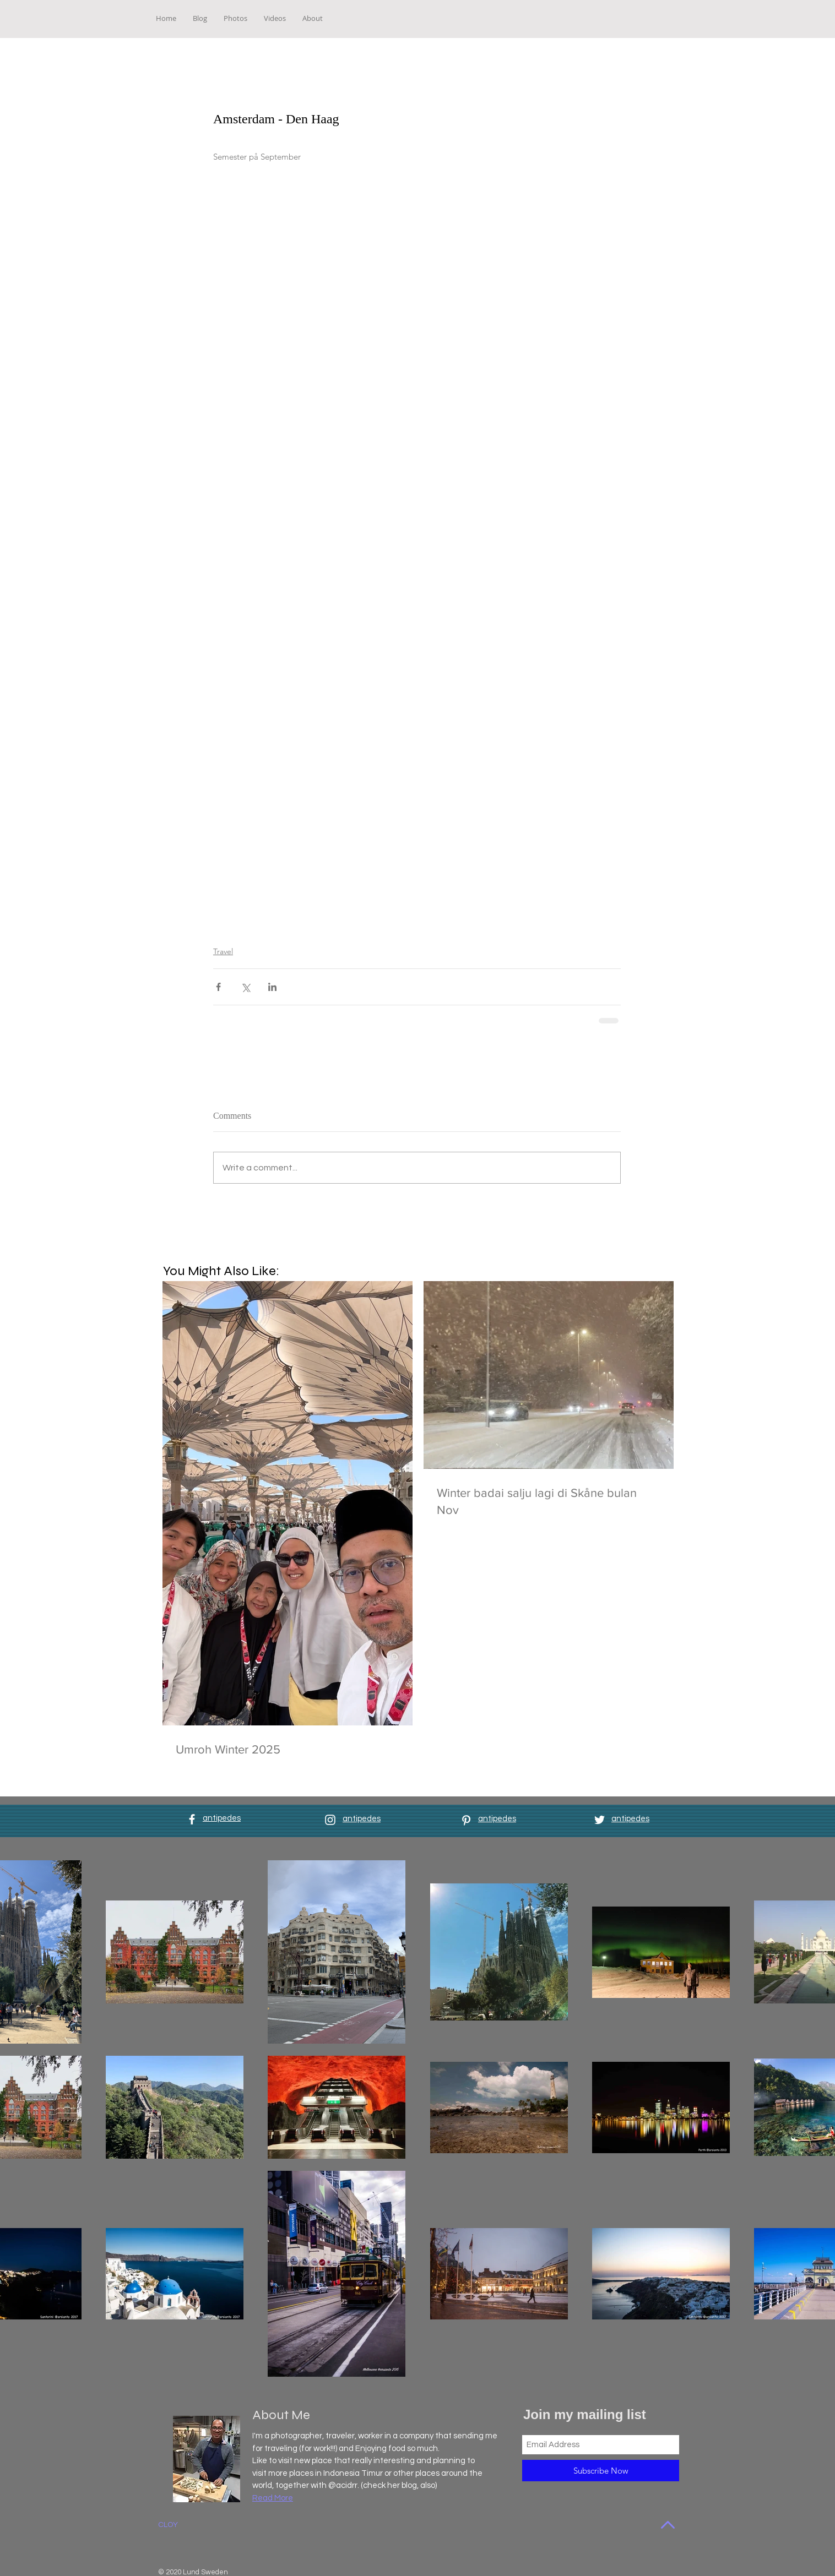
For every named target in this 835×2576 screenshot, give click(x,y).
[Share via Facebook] (218, 987)
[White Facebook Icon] (192, 1819)
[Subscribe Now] (600, 2470)
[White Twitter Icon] (599, 1820)
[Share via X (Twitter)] (245, 987)
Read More (272, 2498)
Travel (223, 951)
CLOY (168, 2525)
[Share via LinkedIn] (272, 987)
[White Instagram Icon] (330, 1820)
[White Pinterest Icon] (466, 1820)
